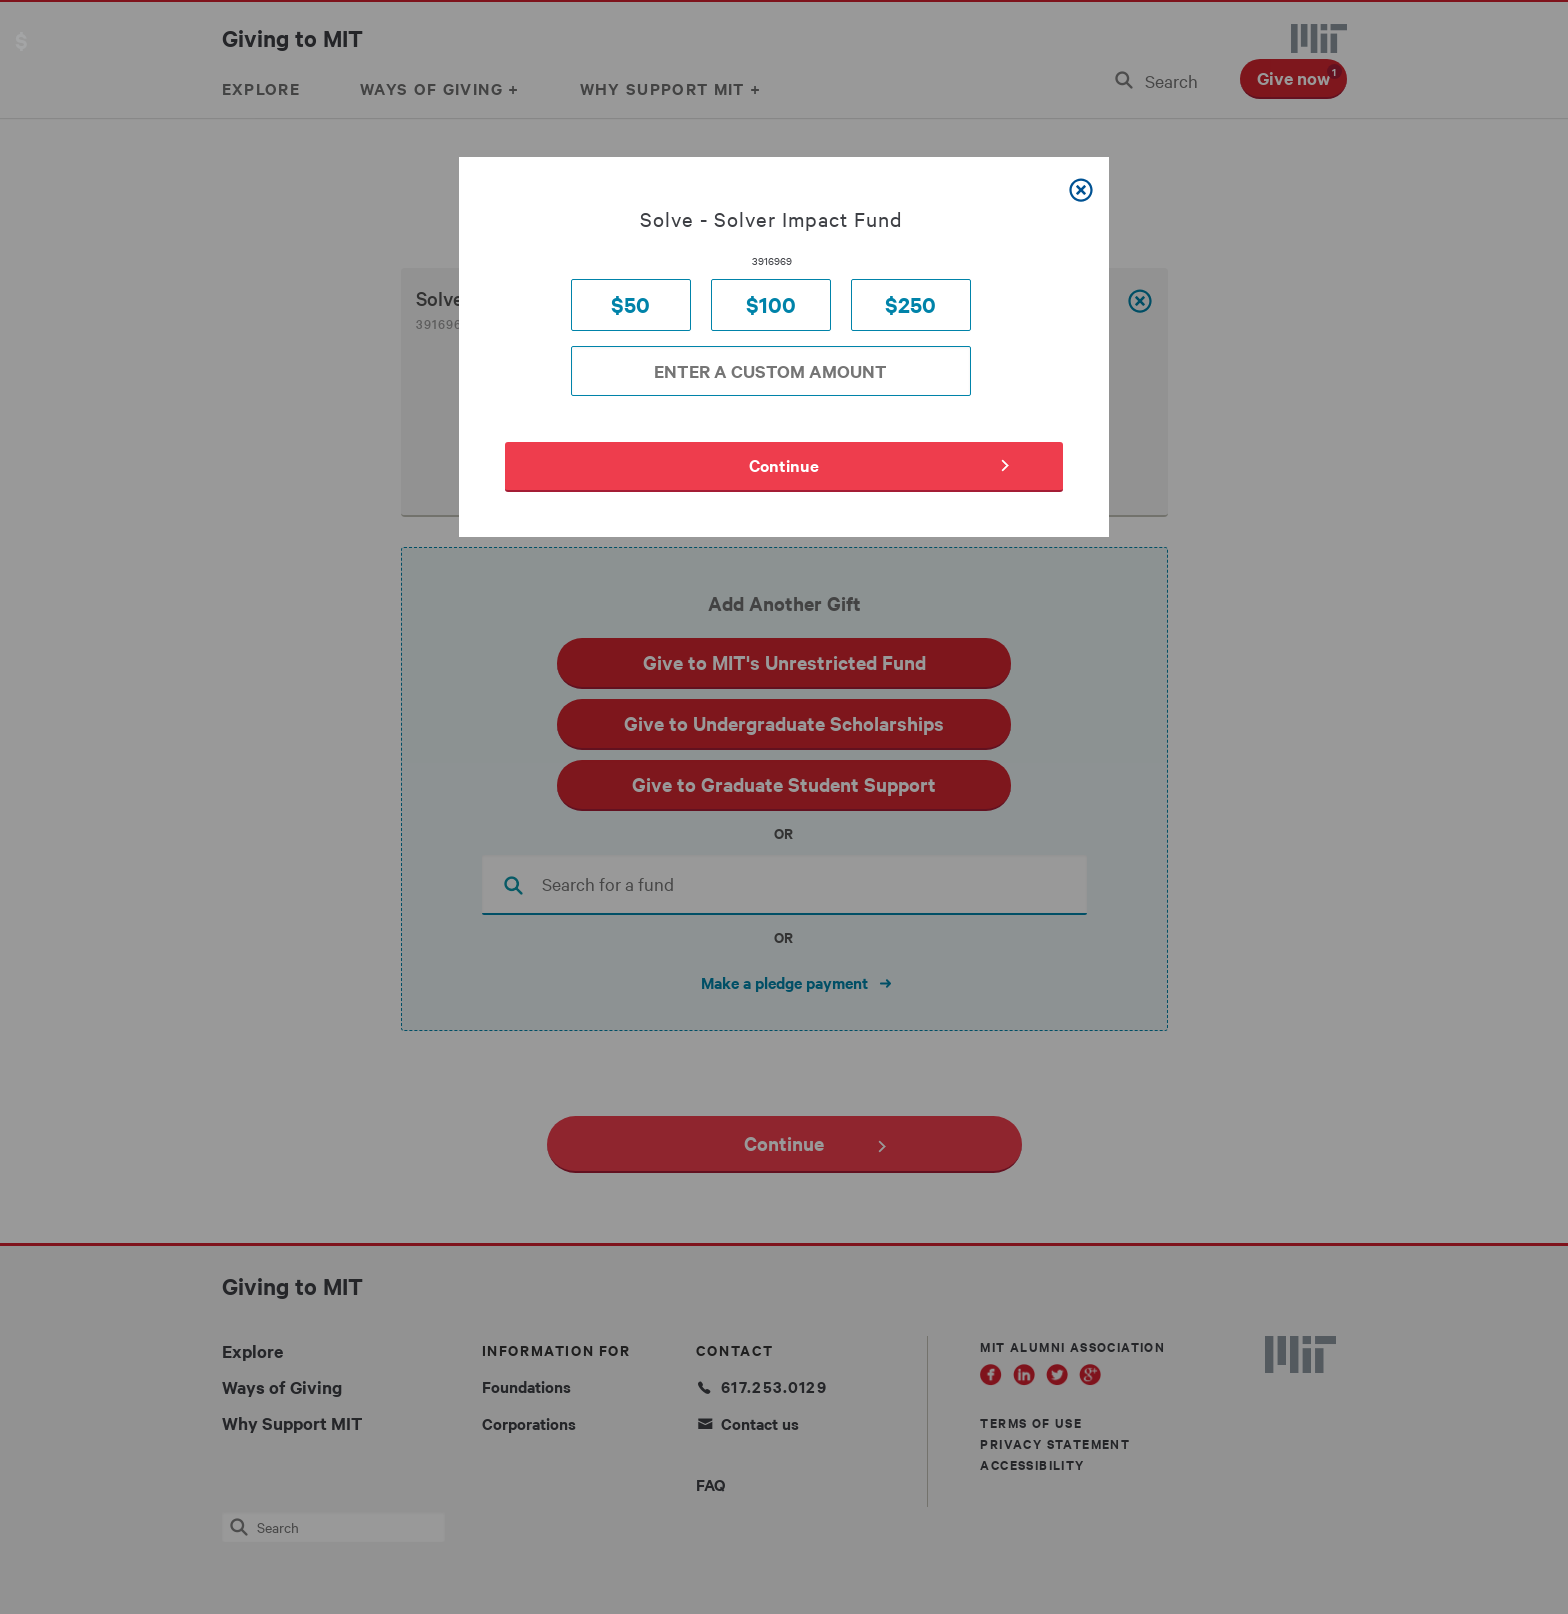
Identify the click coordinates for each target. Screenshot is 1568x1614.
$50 (630, 304)
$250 (910, 304)
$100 (771, 304)
